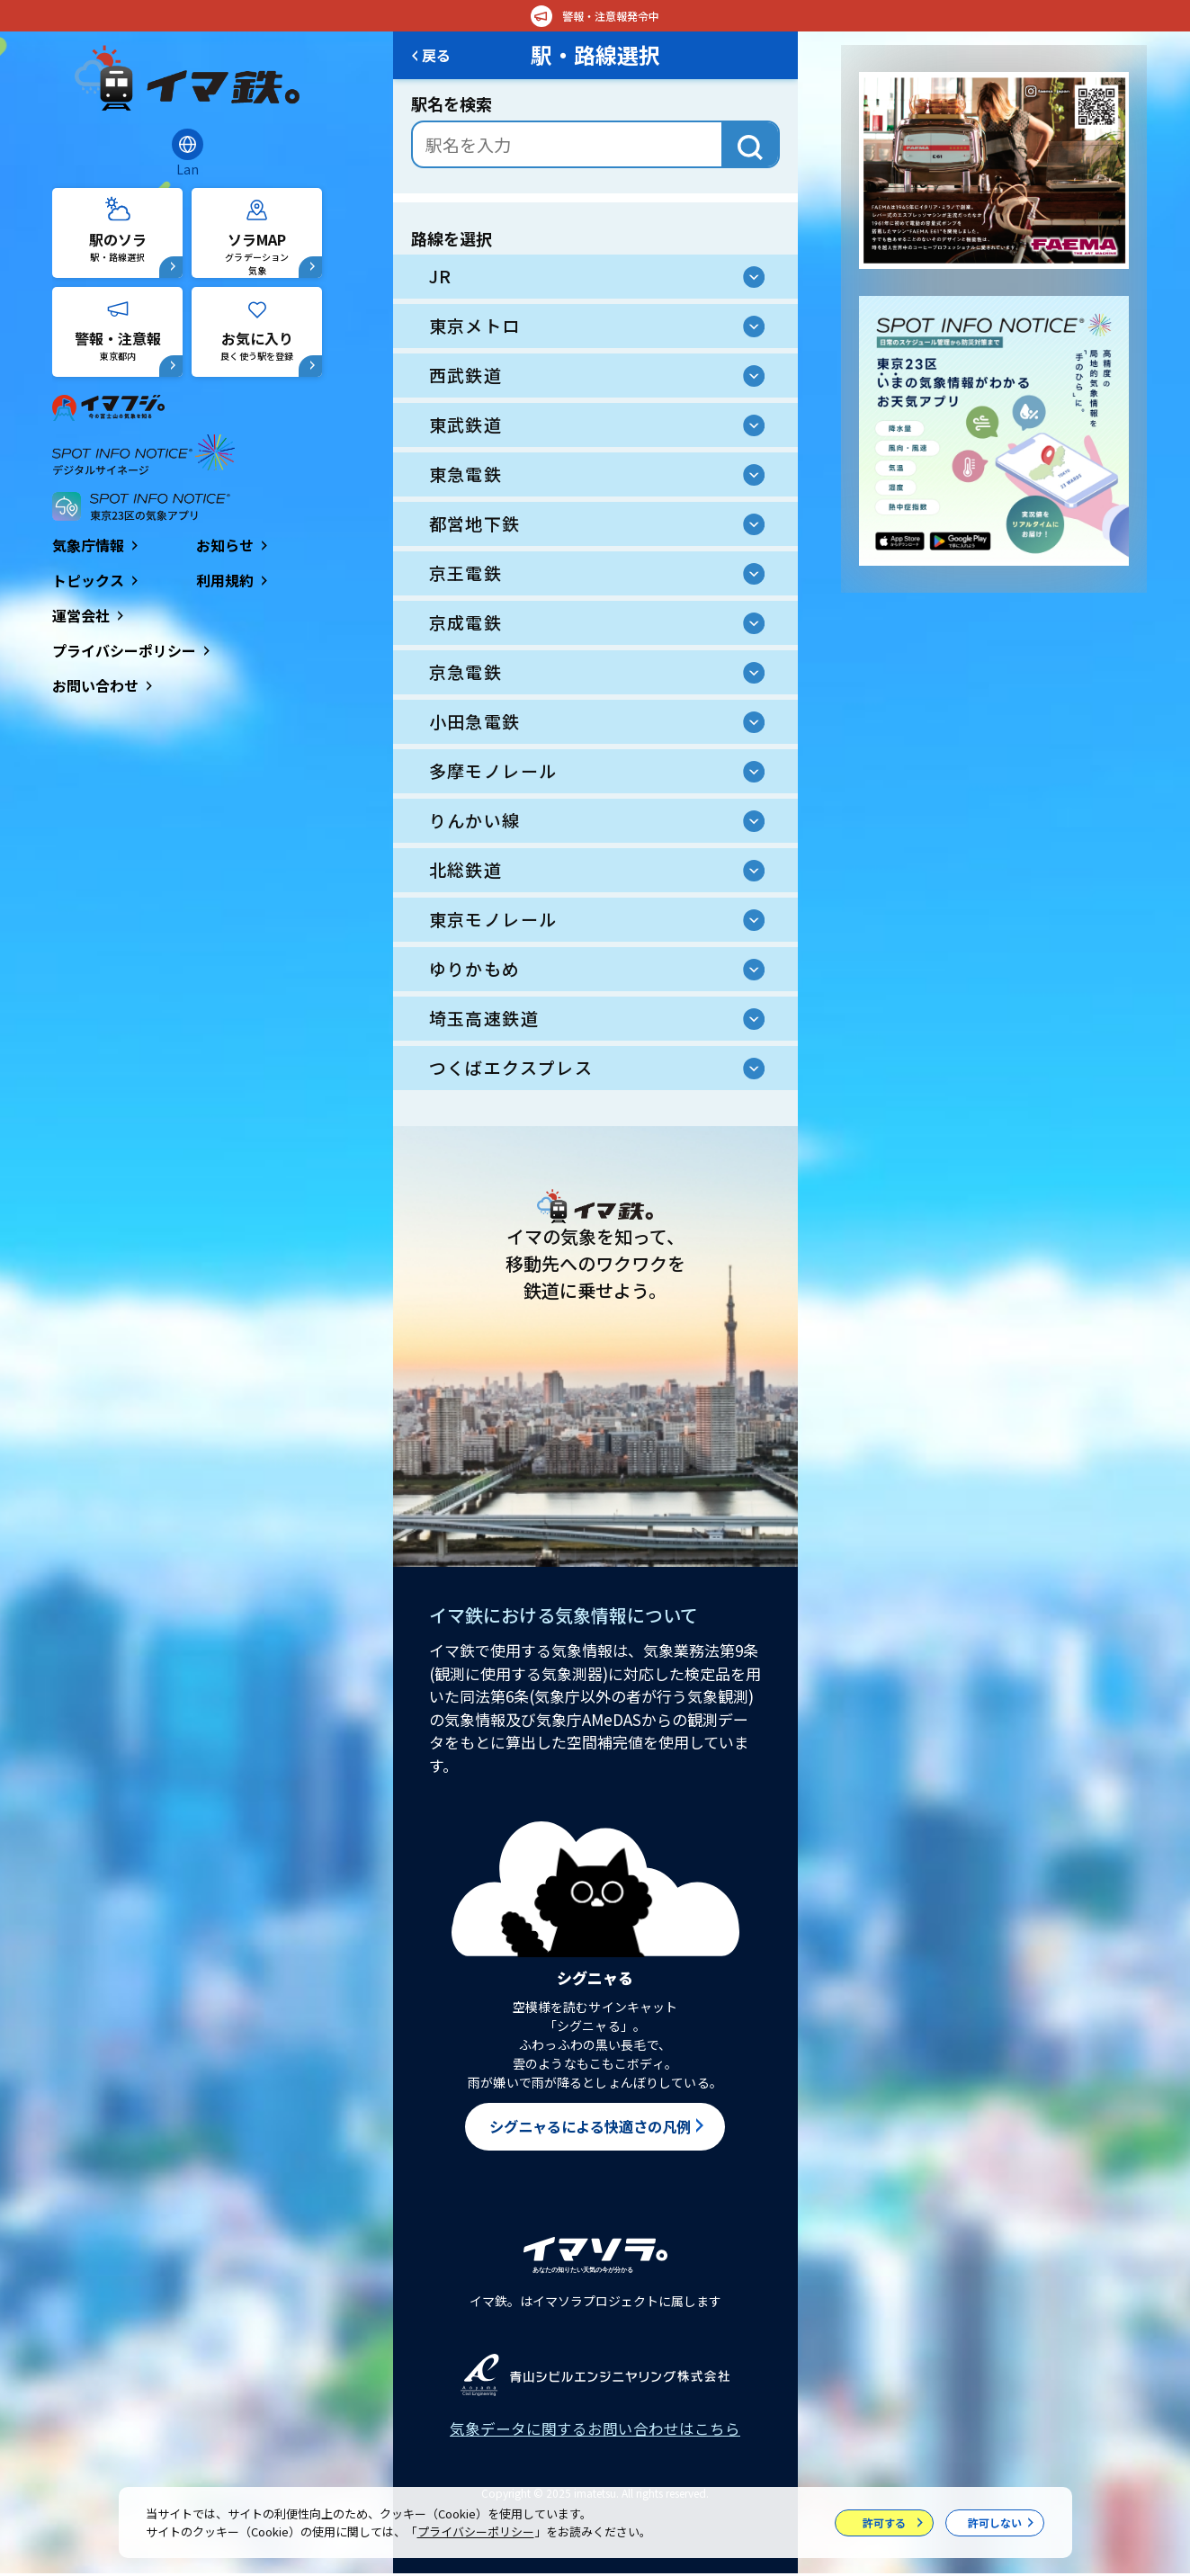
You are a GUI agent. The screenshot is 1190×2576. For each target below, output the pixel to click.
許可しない (995, 2522)
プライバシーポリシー (475, 2531)
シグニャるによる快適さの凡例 (589, 2127)
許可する (884, 2522)
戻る (440, 55)
